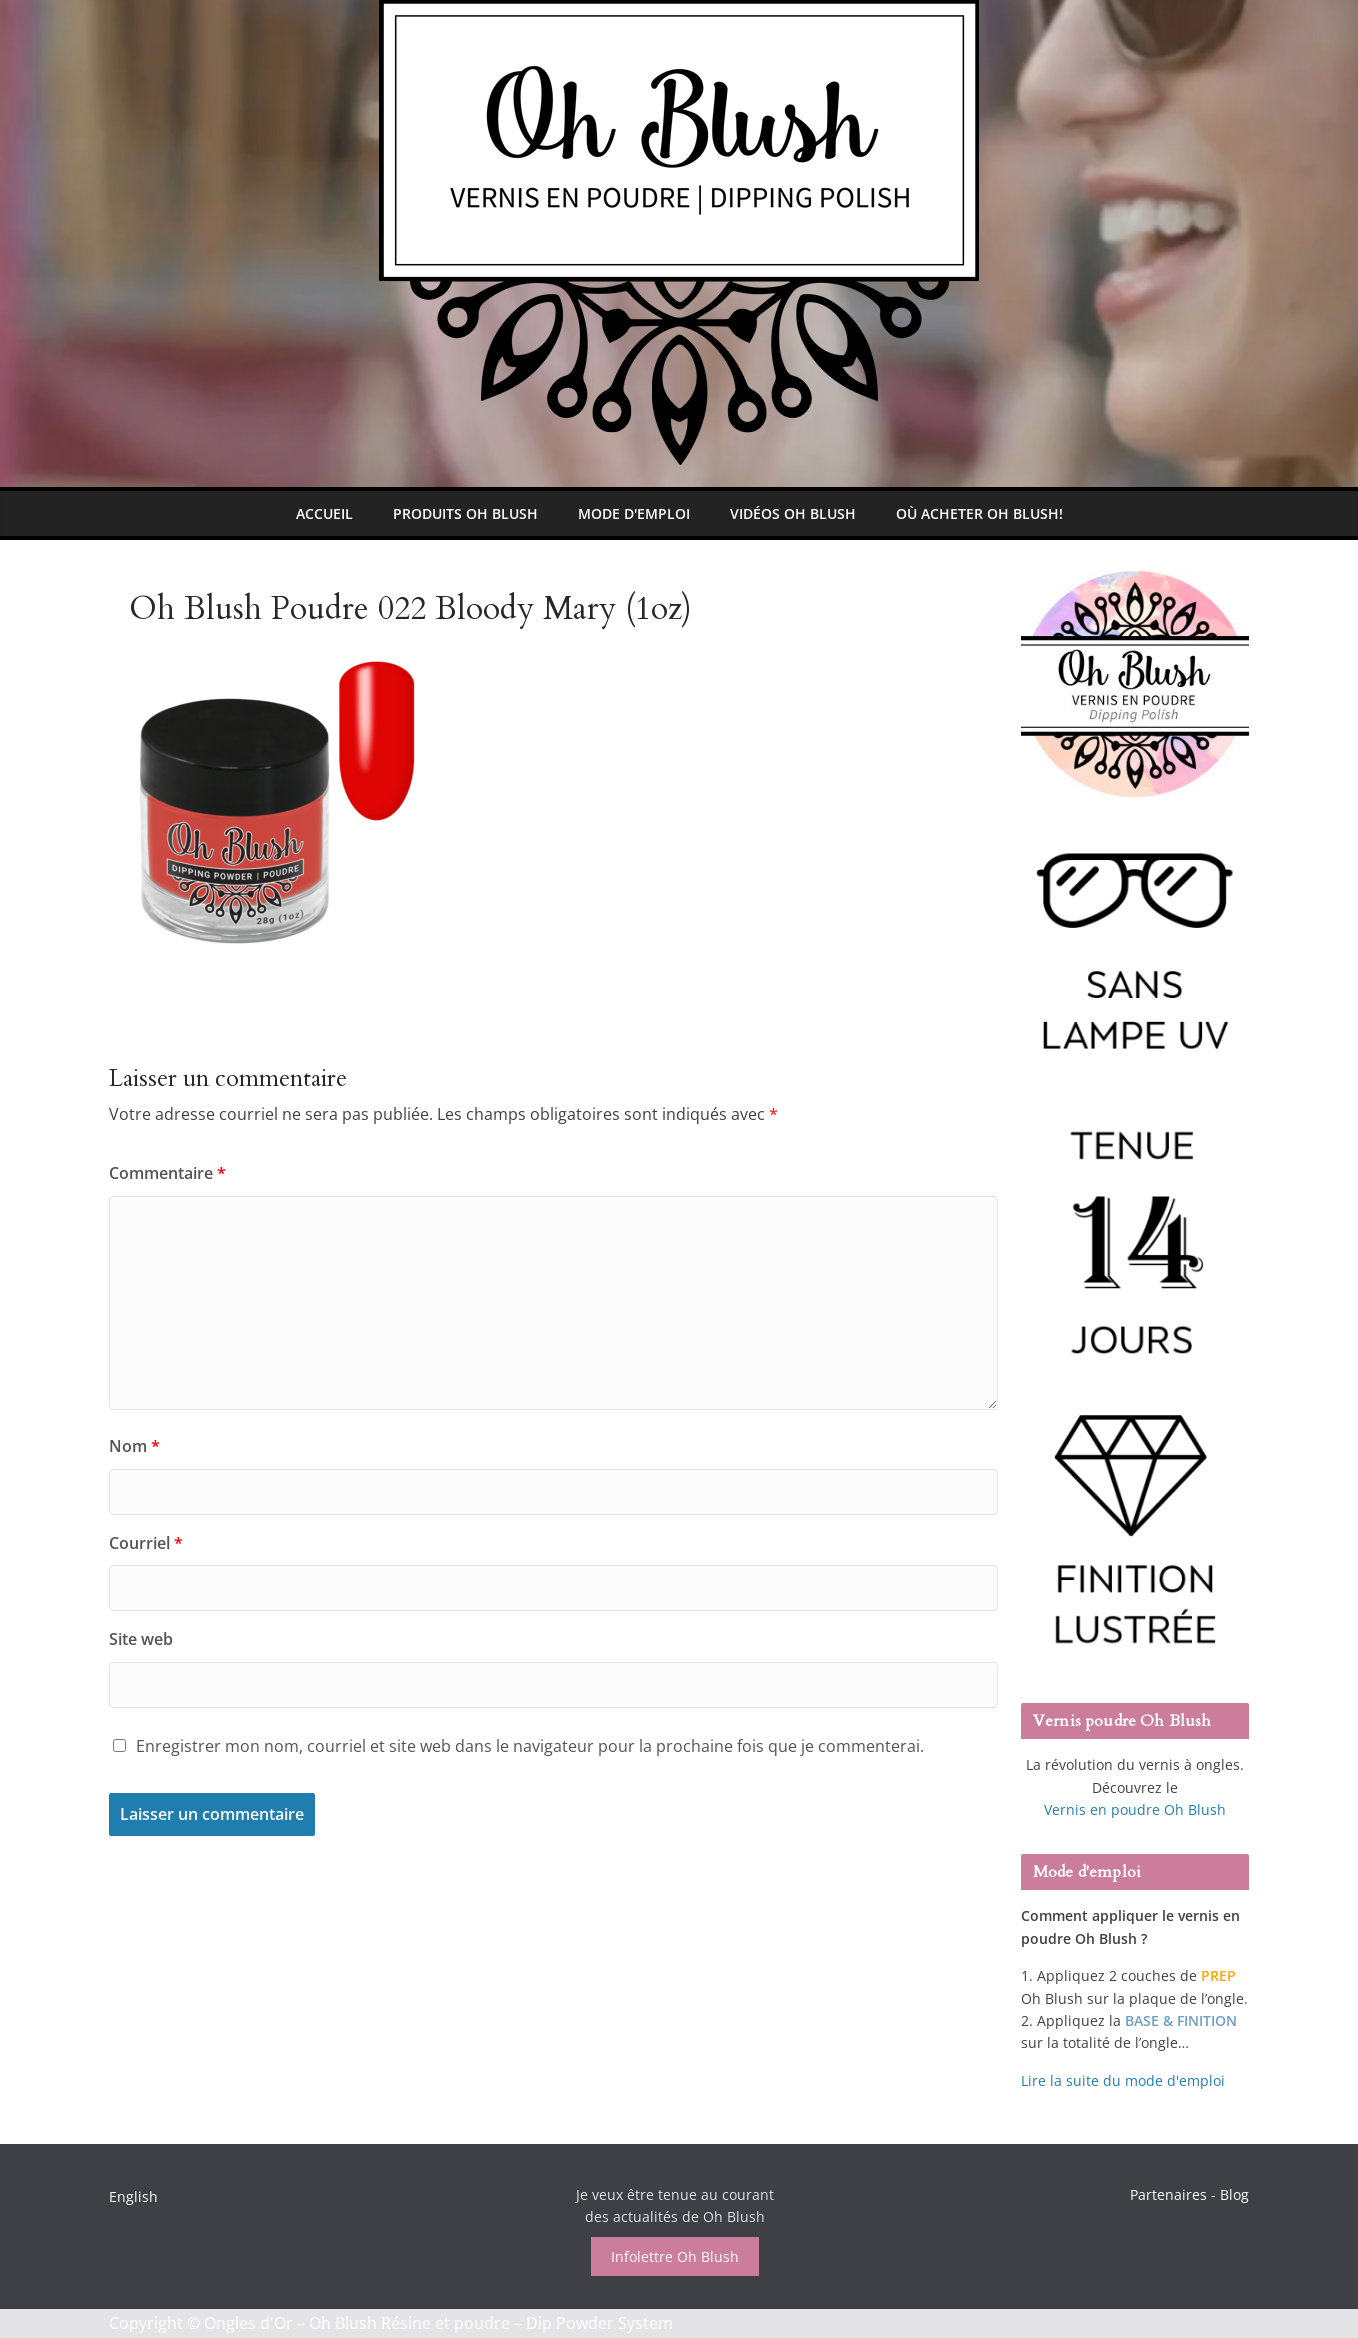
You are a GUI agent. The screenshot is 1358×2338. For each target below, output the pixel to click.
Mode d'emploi (634, 513)
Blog (1234, 2194)
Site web (141, 1639)
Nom (134, 1446)
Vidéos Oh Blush (793, 513)
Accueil (324, 513)
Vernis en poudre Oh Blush (1135, 1809)
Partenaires (1168, 2194)
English (133, 2196)
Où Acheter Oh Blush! (979, 513)
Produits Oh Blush (465, 513)
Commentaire (167, 1173)
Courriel (146, 1543)
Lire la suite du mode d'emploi (1123, 2080)
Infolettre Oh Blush (675, 2256)
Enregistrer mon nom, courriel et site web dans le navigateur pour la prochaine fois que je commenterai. (530, 1746)
